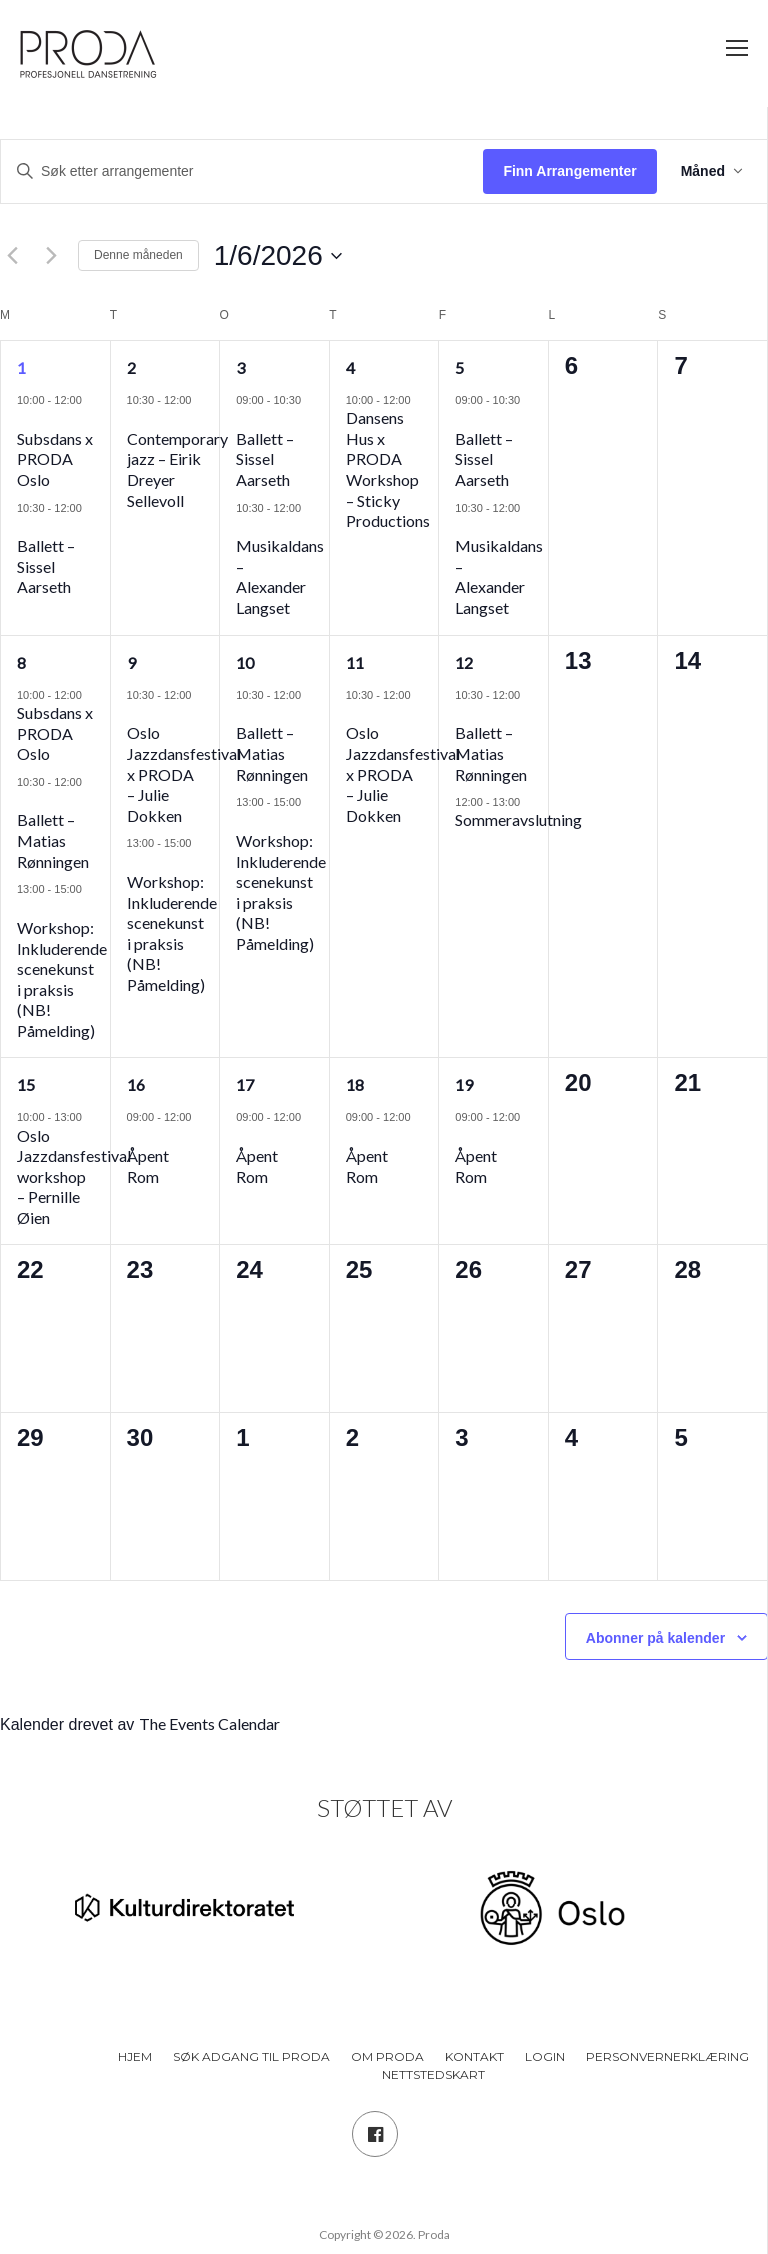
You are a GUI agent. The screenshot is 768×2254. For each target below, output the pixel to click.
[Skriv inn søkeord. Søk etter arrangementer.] (242, 171)
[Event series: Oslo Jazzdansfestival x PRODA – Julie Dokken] (134, 712)
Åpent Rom (148, 1166)
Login (545, 2056)
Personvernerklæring (667, 2056)
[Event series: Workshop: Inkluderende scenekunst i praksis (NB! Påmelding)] (24, 906)
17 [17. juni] (245, 1084)
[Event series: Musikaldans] (243, 525)
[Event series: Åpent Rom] (134, 1135)
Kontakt (474, 2056)
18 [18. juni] (355, 1084)
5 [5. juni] (459, 367)
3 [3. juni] (240, 367)
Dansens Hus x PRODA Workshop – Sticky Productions (388, 469)
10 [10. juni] (245, 662)
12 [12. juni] (464, 662)
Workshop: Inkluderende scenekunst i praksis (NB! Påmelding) (62, 979)
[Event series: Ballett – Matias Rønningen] (24, 799)
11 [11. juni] (355, 662)
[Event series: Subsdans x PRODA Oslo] (24, 417)
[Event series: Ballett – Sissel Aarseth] (24, 525)
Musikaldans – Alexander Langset (280, 576)
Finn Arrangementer (569, 171)
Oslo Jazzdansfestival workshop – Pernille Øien (74, 1176)
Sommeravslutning (518, 819)
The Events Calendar (209, 1723)
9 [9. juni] (131, 662)
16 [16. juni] (136, 1084)
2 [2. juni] (131, 367)
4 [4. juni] (350, 367)
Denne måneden (138, 255)
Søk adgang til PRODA (251, 2056)
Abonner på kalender (655, 1638)
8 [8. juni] (21, 662)
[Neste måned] (51, 256)
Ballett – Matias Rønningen (53, 840)
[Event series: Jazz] (134, 417)
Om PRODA (387, 2056)
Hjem (135, 2056)
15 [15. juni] (26, 1084)
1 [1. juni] (21, 367)
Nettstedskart (433, 2074)
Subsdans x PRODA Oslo (55, 459)
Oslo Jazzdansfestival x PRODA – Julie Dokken (184, 773)
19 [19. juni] (464, 1084)
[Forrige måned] (12, 256)
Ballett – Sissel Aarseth (46, 566)
